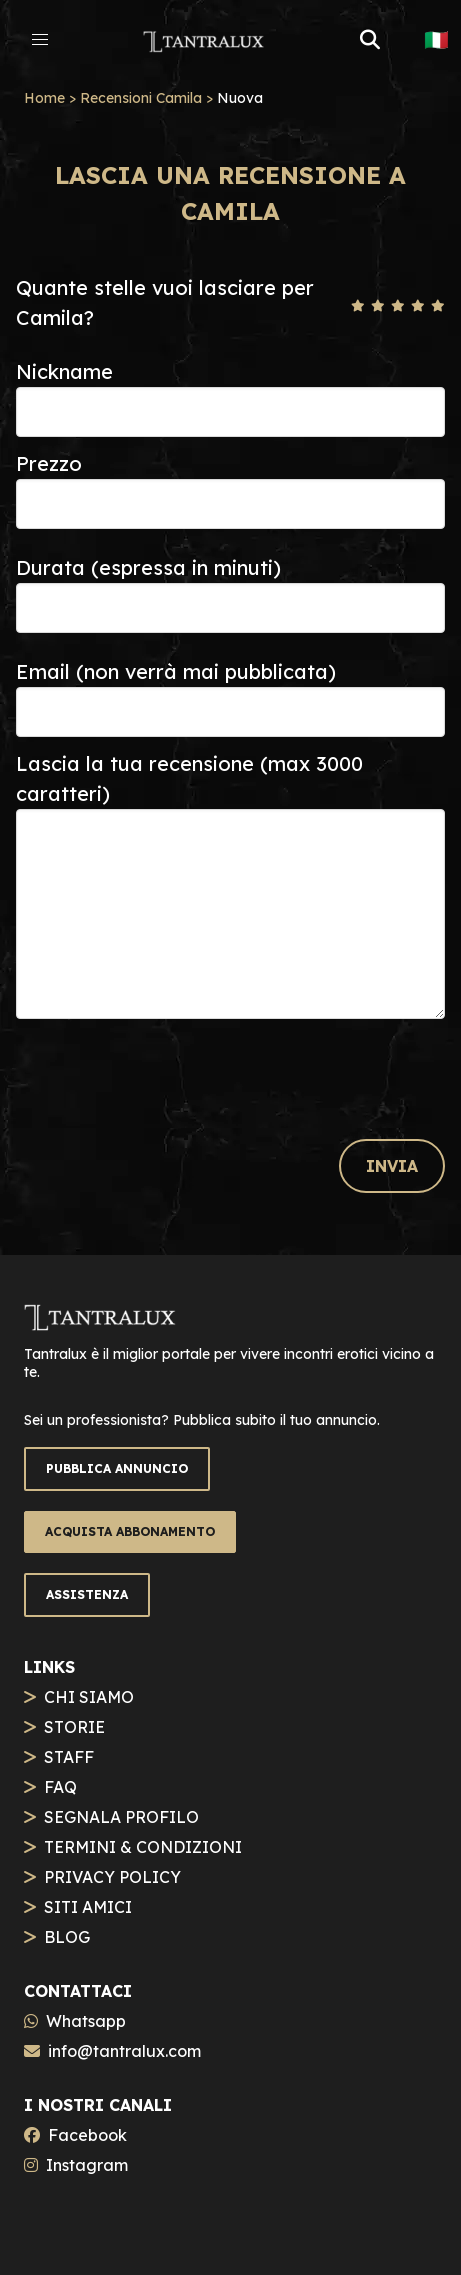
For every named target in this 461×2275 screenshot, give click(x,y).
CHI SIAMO (89, 1697)
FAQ (60, 1787)
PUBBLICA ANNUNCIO (117, 1468)
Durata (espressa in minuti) (148, 567)
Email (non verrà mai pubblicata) (176, 671)
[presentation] (168, 1070)
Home (44, 98)
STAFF (69, 1757)
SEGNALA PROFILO (121, 1817)
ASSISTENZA (87, 1594)
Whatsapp (86, 2021)
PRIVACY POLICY (112, 1877)
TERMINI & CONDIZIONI (143, 1847)
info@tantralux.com (124, 2051)
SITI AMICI (88, 1907)
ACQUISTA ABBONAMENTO (130, 1531)
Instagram (87, 2165)
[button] (40, 40)
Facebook (87, 2135)
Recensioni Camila (141, 98)
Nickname (64, 371)
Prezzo (49, 463)
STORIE (74, 1727)
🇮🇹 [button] (436, 40)
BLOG (67, 1937)
